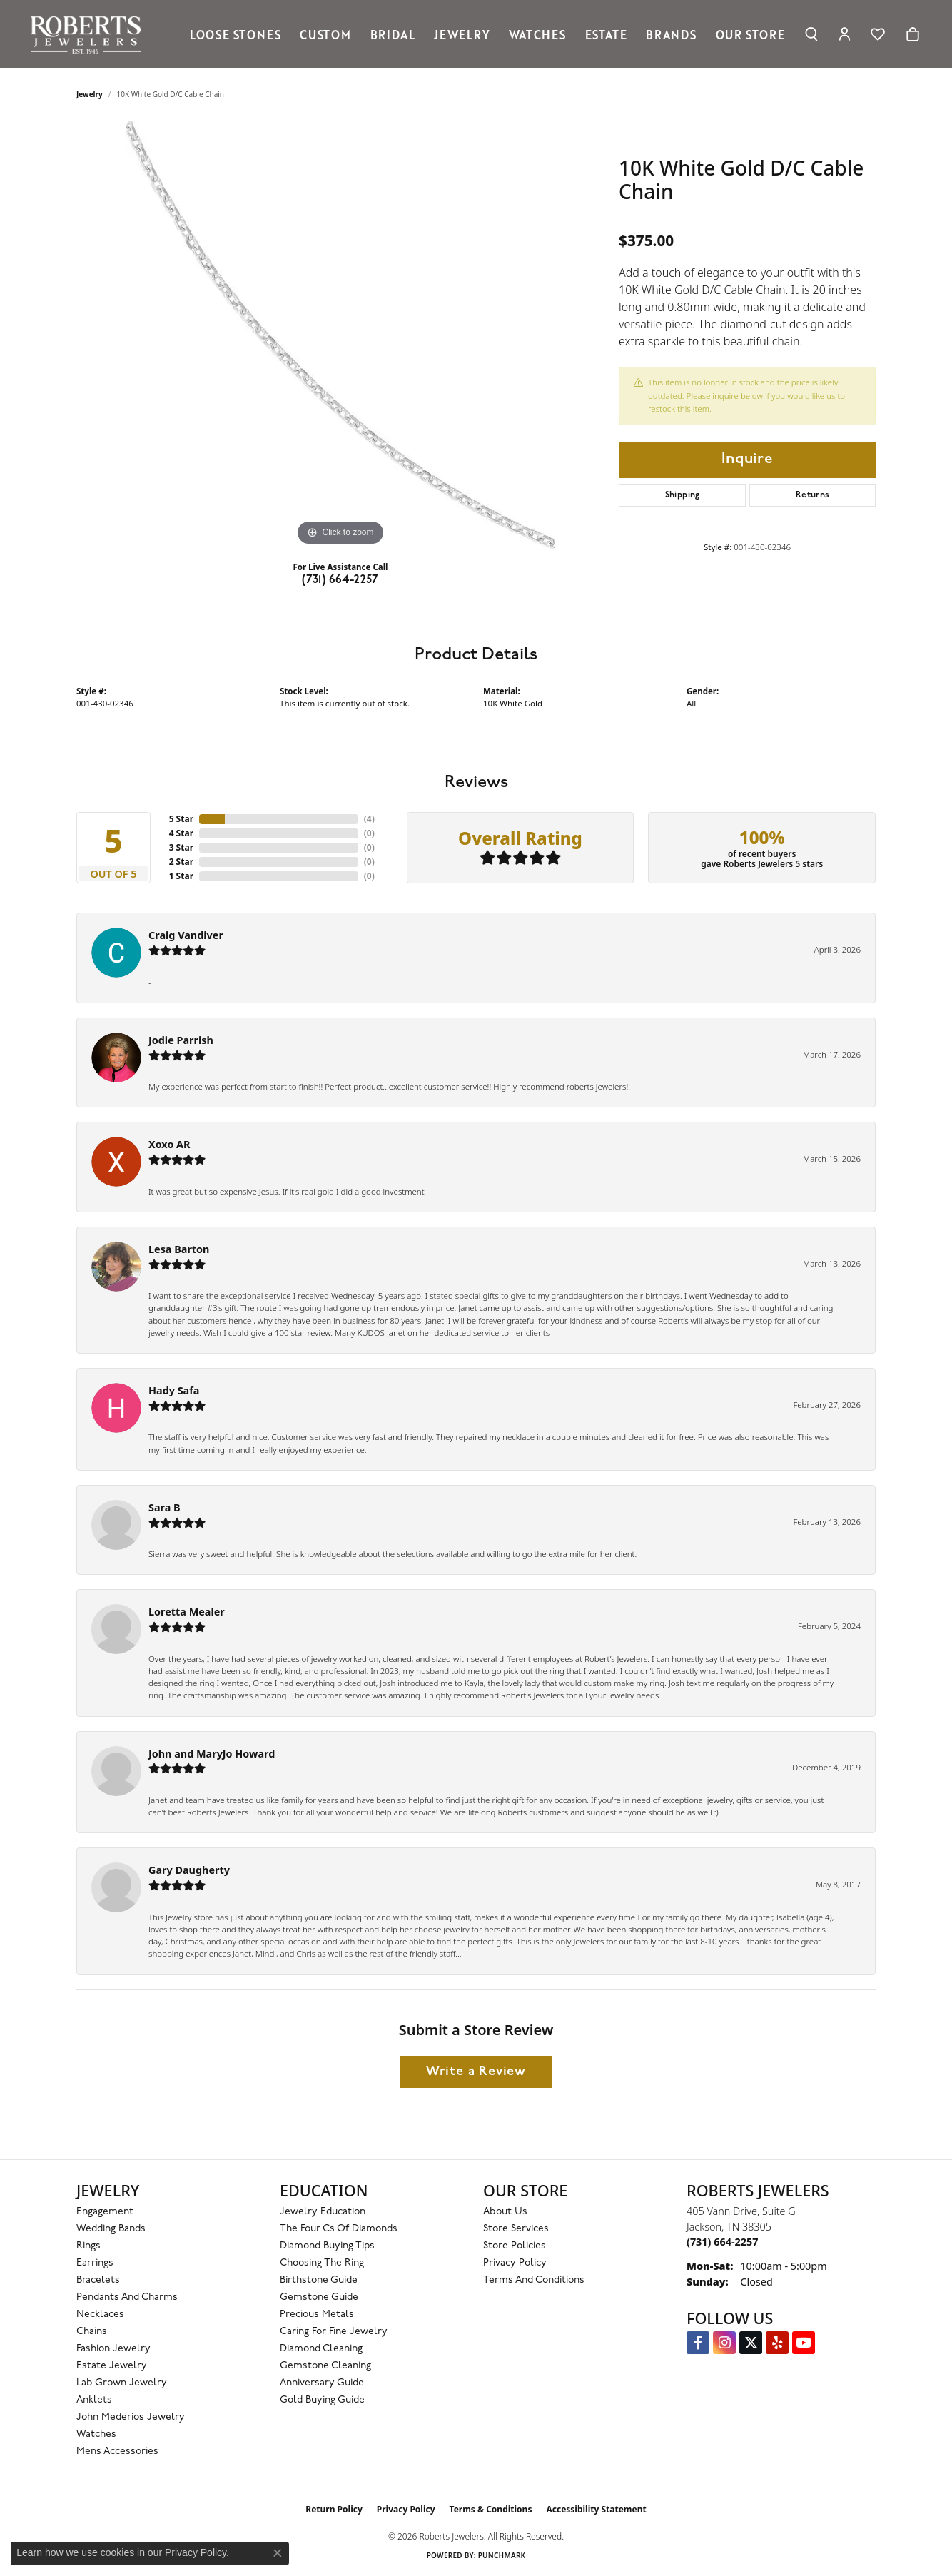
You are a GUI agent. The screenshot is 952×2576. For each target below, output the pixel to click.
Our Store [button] (750, 34)
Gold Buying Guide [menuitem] (322, 2400)
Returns (813, 495)
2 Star (181, 862)
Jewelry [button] (462, 34)
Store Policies (514, 2246)
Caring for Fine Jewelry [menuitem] (334, 2331)
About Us (505, 2211)
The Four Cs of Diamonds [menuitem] (338, 2228)
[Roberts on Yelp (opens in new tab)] (777, 2342)
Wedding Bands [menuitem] (111, 2228)
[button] (811, 34)
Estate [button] (606, 34)
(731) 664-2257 (340, 580)
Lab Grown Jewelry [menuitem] (121, 2383)
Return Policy (334, 2509)
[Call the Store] (722, 2241)
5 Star (181, 819)
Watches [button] (537, 34)
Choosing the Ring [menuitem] (322, 2263)
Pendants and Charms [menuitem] (127, 2297)
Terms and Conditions (533, 2280)
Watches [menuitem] (96, 2434)
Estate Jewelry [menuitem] (111, 2366)
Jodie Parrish (180, 1040)
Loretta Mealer (186, 1611)
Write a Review (476, 2072)
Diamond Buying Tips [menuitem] (327, 2246)
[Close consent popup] (277, 2553)
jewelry (89, 94)
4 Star (181, 833)
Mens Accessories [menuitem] (117, 2451)
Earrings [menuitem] (94, 2263)
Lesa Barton (178, 1249)
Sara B (164, 1507)
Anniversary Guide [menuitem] (322, 2383)
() (369, 819)
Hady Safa (173, 1390)
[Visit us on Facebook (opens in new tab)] (698, 2342)
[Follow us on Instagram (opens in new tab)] (724, 2342)
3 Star (181, 847)
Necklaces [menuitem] (100, 2314)
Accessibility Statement (596, 2509)
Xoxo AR (169, 1144)
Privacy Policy (515, 2263)
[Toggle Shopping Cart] (912, 34)
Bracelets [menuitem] (98, 2280)
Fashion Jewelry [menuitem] (113, 2348)
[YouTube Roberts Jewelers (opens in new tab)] (803, 2342)
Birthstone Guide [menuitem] (319, 2280)
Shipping (682, 495)
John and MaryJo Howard (211, 1753)
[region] (340, 335)
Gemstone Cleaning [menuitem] (325, 2366)
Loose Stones (235, 34)
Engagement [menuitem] (104, 2211)
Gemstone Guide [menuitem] (319, 2297)
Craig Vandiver (185, 935)
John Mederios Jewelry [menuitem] (130, 2417)
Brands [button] (671, 34)
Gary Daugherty (189, 1870)
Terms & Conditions (491, 2509)
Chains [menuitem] (91, 2331)
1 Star (181, 876)
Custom (325, 34)
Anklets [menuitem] (94, 2400)
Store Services (516, 2228)
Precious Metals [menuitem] (317, 2314)
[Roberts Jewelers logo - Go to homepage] (89, 34)
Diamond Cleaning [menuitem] (321, 2348)
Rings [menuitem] (88, 2246)
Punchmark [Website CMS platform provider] (502, 2555)
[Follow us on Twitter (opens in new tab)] (750, 2342)
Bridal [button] (392, 34)
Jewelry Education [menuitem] (322, 2211)
